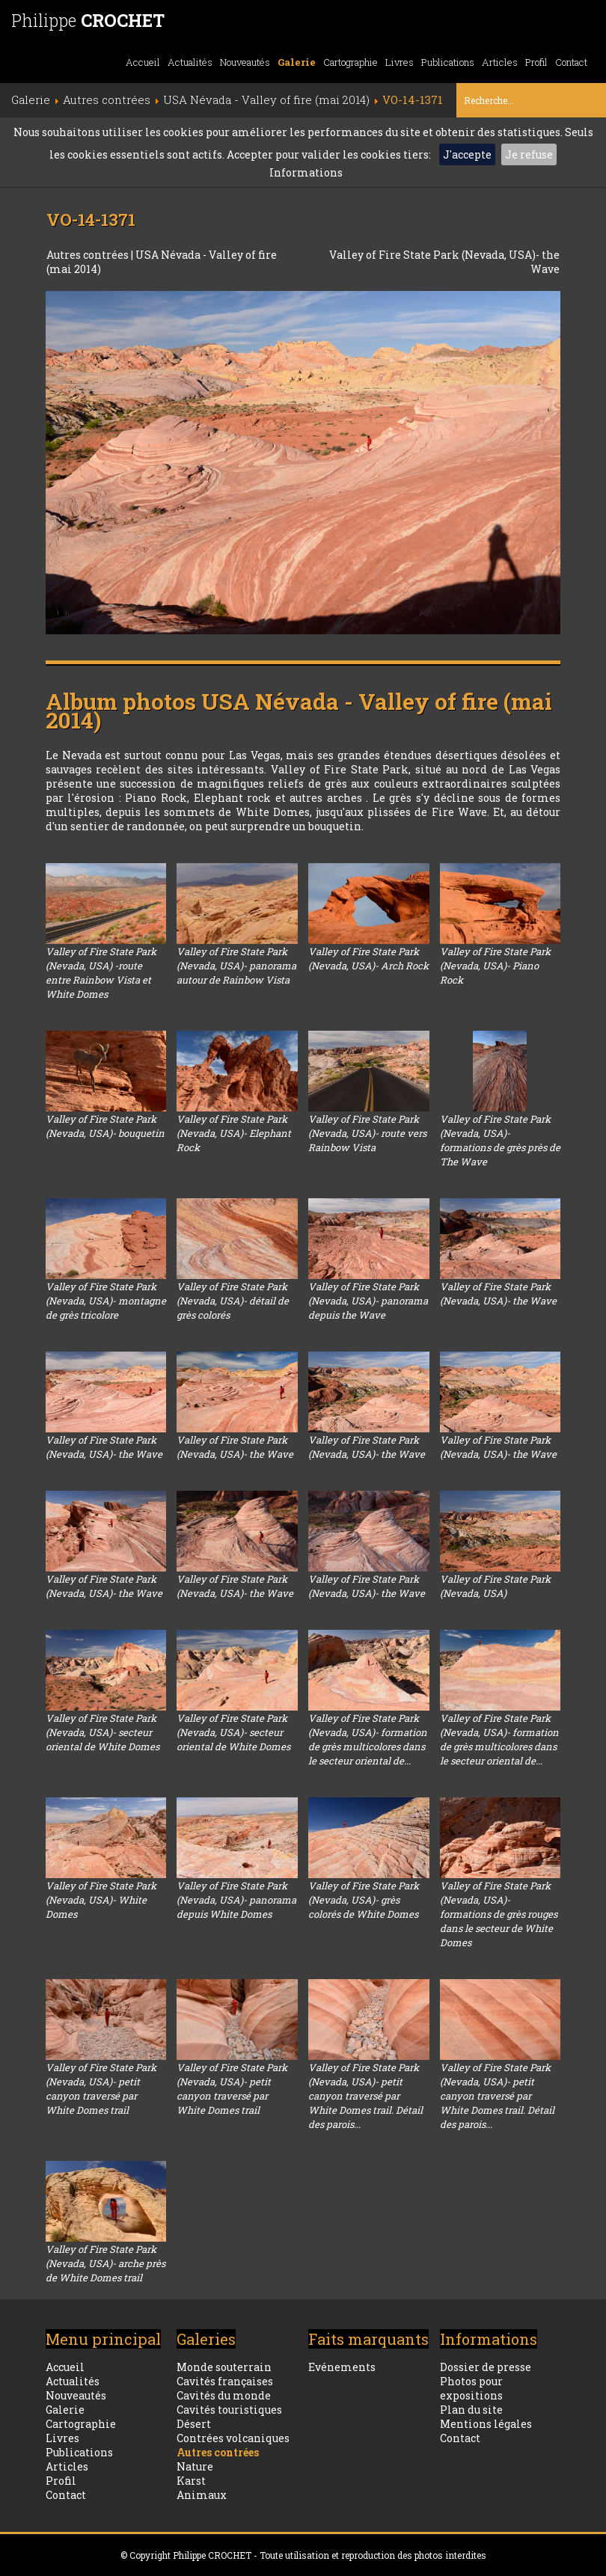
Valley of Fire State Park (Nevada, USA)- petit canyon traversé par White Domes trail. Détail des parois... (365, 2096)
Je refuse (529, 154)
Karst (191, 2481)
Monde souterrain (224, 2367)
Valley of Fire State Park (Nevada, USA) (495, 1586)
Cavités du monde (224, 2395)
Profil (536, 62)
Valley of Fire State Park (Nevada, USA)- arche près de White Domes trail (105, 2263)
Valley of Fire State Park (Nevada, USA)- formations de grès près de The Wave (500, 1140)
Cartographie (350, 62)
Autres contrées (88, 255)
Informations (306, 172)
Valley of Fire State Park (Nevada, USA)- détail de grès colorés (233, 1301)
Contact (571, 62)
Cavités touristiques (229, 2409)
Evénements (342, 2367)
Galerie (297, 62)
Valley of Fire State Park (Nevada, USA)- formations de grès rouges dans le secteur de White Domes (498, 1914)
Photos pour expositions (471, 2388)
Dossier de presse (485, 2367)
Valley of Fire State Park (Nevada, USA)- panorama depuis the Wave (368, 1301)
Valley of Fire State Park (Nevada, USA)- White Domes (101, 1900)
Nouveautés (245, 62)
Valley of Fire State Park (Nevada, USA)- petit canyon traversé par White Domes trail (101, 2089)
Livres (399, 62)
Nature (195, 2466)
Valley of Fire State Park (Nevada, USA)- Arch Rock (368, 958)
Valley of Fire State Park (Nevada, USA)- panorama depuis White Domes (236, 1900)
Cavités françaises (225, 2381)
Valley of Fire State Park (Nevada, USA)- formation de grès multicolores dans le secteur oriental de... (367, 1739)
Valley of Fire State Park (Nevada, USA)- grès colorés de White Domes (363, 1900)
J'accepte (467, 154)
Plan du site (471, 2409)
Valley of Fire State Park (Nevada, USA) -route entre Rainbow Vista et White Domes (101, 973)
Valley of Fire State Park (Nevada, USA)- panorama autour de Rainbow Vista (236, 966)
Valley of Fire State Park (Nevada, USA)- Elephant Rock (234, 1133)
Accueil (143, 62)
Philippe (88, 20)
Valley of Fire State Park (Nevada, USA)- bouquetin (105, 1126)
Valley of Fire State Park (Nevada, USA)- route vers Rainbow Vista (367, 1133)
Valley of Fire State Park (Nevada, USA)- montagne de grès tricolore (106, 1301)
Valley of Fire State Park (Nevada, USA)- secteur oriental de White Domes (102, 1732)
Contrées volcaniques (233, 2438)
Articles (500, 62)
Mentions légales (486, 2424)
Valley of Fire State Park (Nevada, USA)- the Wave (498, 1293)
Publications (447, 62)
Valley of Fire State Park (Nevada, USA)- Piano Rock (495, 966)
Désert (194, 2424)
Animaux (202, 2495)
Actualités (190, 62)
